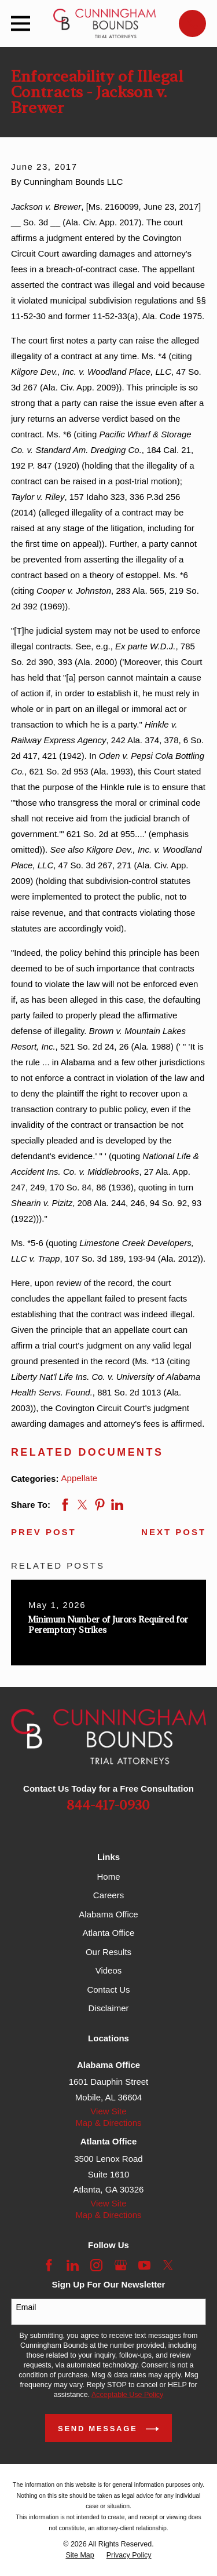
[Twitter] (168, 2265)
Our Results (108, 1952)
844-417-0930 (108, 1806)
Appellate (79, 1478)
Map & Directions (108, 2123)
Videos (108, 1970)
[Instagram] (96, 2265)
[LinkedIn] (73, 2265)
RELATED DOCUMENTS (87, 1452)
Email (26, 2307)
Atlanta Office (109, 1933)
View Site (108, 2111)
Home (108, 1876)
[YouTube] (144, 2265)
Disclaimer (108, 2008)
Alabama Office (108, 1914)
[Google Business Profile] (121, 2265)
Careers (108, 1895)
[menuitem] (79, 2555)
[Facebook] (49, 2265)
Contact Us (108, 1989)
